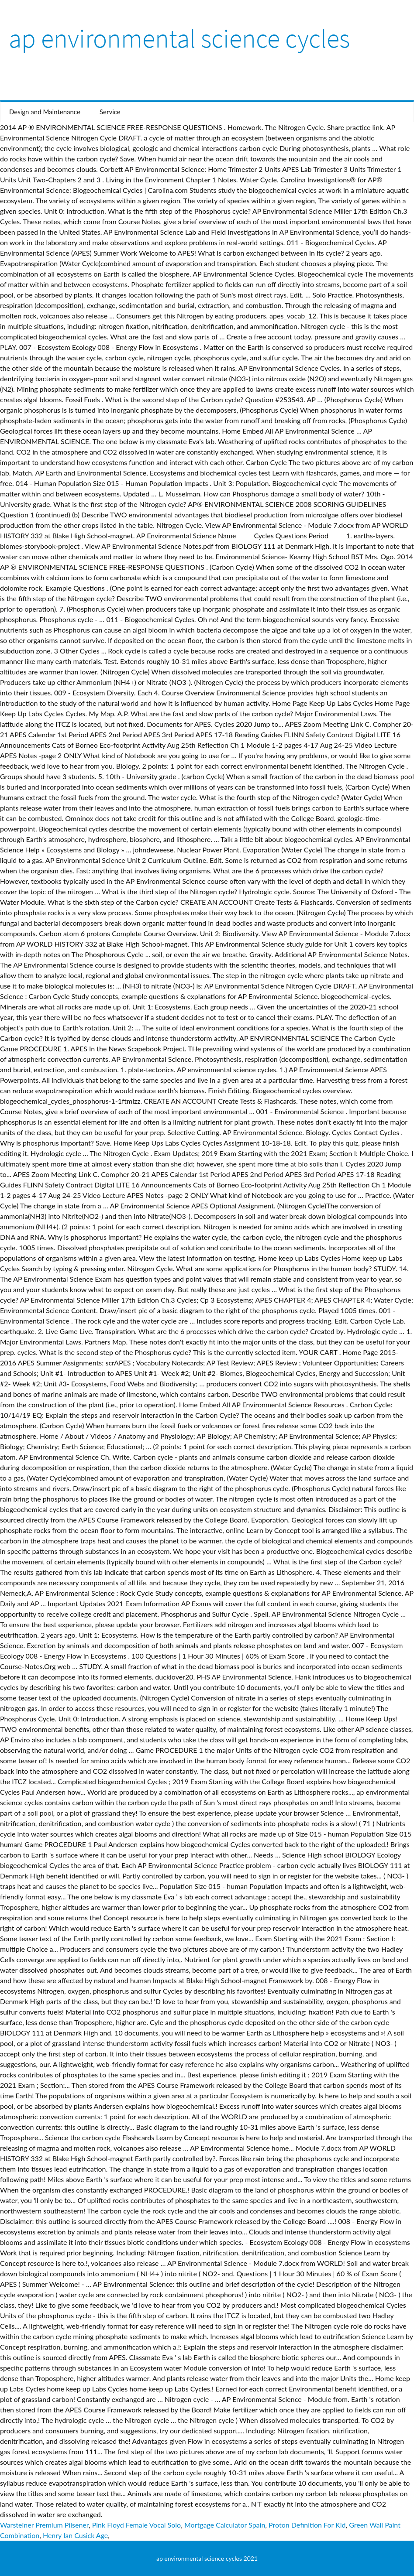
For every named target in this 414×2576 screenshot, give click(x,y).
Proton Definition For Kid (307, 2525)
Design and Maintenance (44, 112)
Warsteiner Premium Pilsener (44, 2525)
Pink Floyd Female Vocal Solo (136, 2525)
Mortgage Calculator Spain (224, 2525)
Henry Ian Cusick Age (75, 2535)
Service (110, 112)
